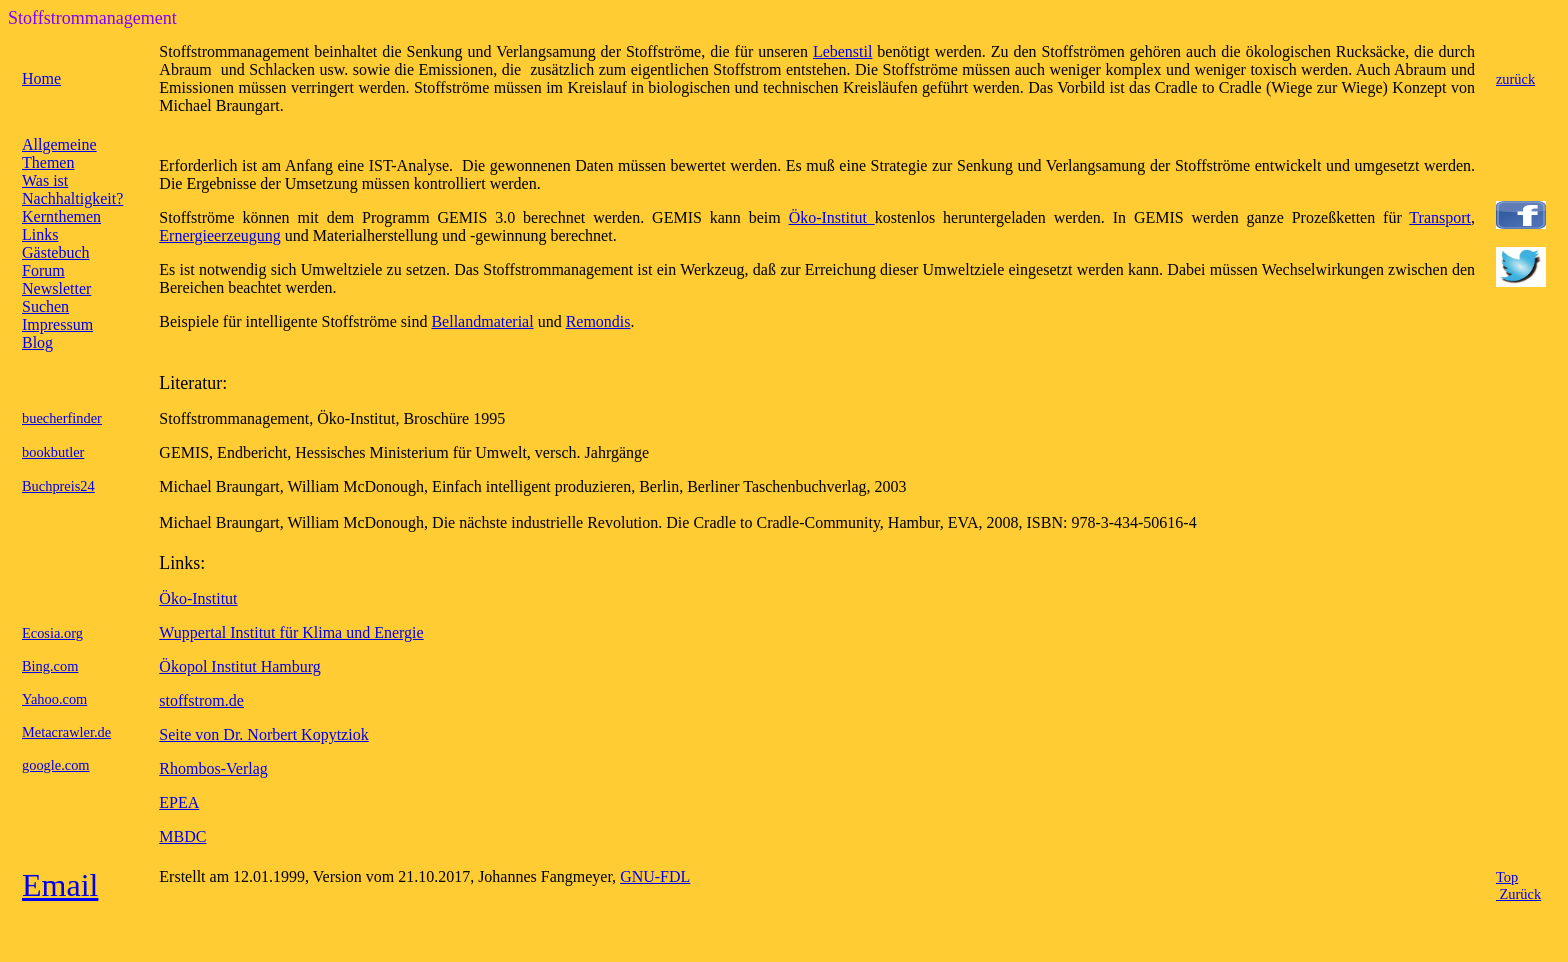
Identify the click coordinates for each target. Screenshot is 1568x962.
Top (1507, 877)
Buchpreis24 (58, 486)
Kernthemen (61, 216)
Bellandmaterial (482, 321)
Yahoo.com (54, 699)
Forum (43, 270)
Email (60, 885)
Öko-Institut (832, 217)
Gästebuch (56, 252)
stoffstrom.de (201, 700)
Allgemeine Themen (59, 153)
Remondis (598, 321)
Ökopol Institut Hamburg (239, 666)
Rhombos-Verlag (213, 768)
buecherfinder (62, 418)
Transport (1440, 217)
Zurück (1518, 894)
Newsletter (56, 288)
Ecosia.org (52, 633)
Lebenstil (843, 51)
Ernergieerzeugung (219, 235)
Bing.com (50, 666)
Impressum (57, 324)
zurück (1515, 79)
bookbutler (53, 452)
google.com (56, 765)
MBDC (182, 836)
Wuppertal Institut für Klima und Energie (291, 632)
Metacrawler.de (66, 732)
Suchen (45, 306)
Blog (37, 342)
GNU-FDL (655, 876)
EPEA (179, 802)
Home (41, 78)
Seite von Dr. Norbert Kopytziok (263, 734)
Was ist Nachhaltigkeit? (72, 189)
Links (40, 234)
